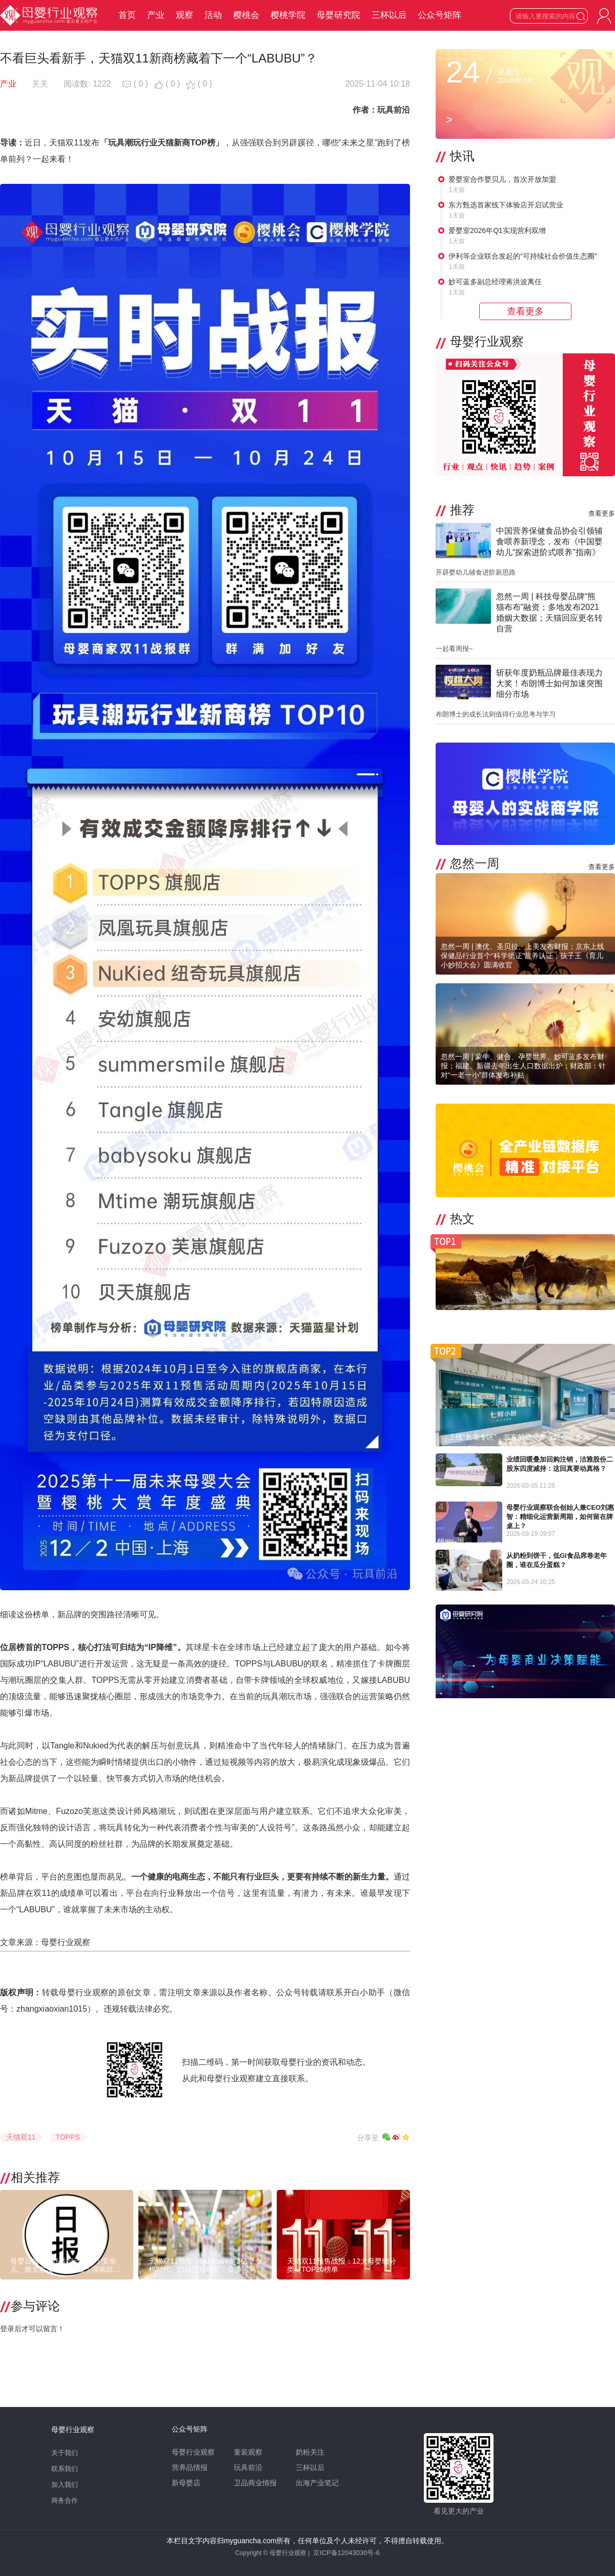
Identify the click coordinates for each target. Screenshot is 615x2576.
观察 (184, 15)
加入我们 (64, 2484)
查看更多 (601, 513)
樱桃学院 (288, 15)
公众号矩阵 (439, 15)
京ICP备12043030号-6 (346, 2553)
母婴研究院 (338, 15)
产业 (156, 15)
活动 (213, 15)
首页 (127, 15)
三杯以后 (389, 15)
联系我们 (64, 2469)
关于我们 (64, 2453)
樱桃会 (246, 15)
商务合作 (64, 2500)
